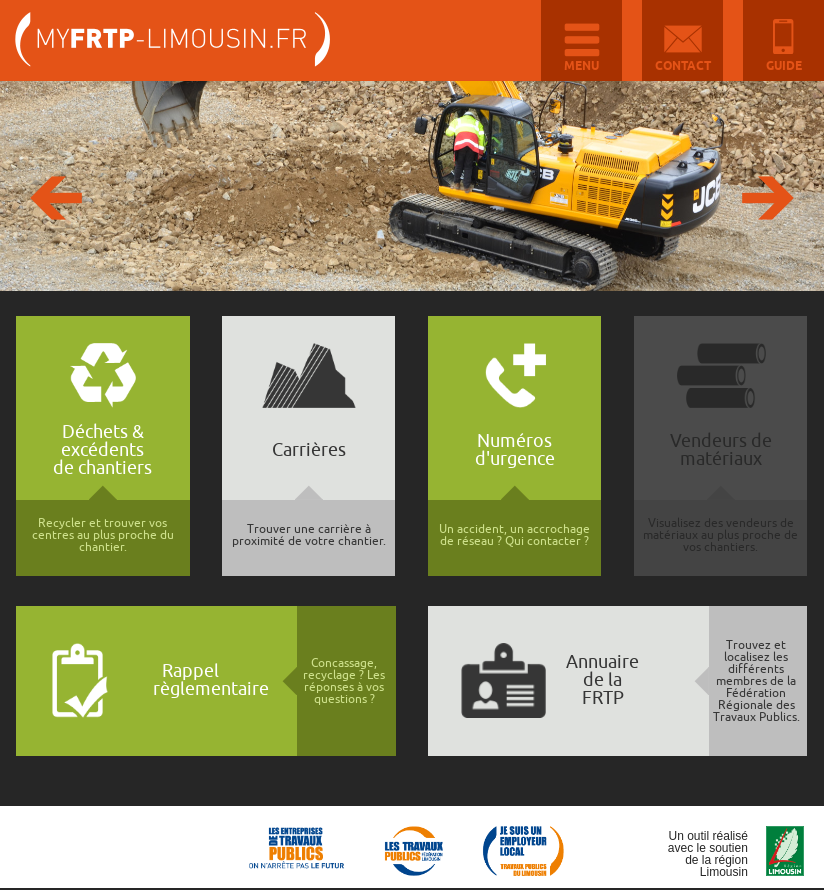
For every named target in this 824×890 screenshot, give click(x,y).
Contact (683, 66)
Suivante (768, 198)
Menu (581, 66)
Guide (784, 66)
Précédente (56, 198)
